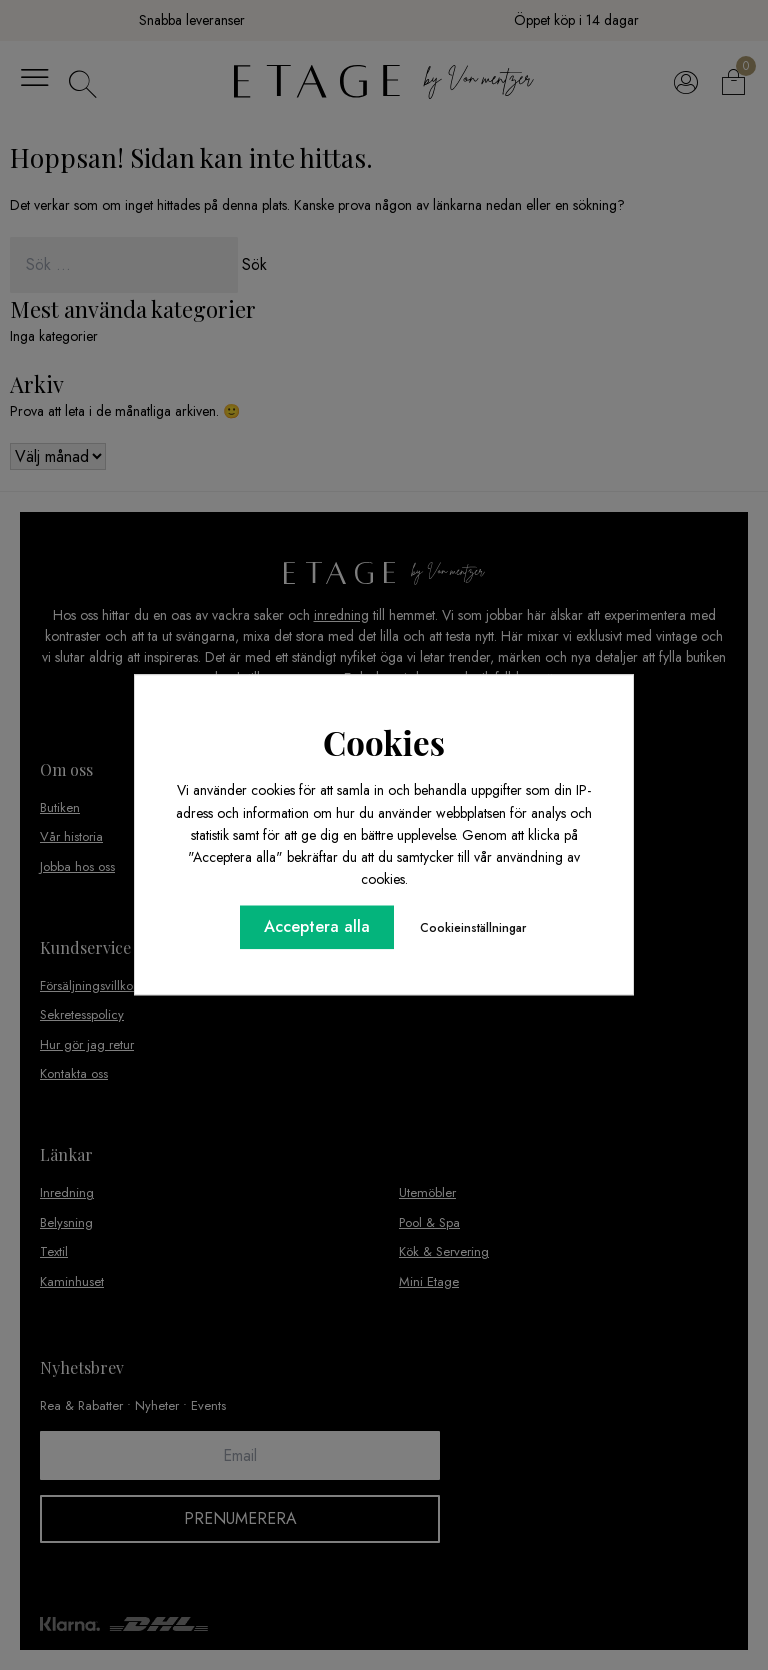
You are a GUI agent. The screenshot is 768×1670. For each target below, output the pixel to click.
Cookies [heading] (384, 742)
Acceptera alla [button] (317, 927)
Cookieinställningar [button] (473, 929)
